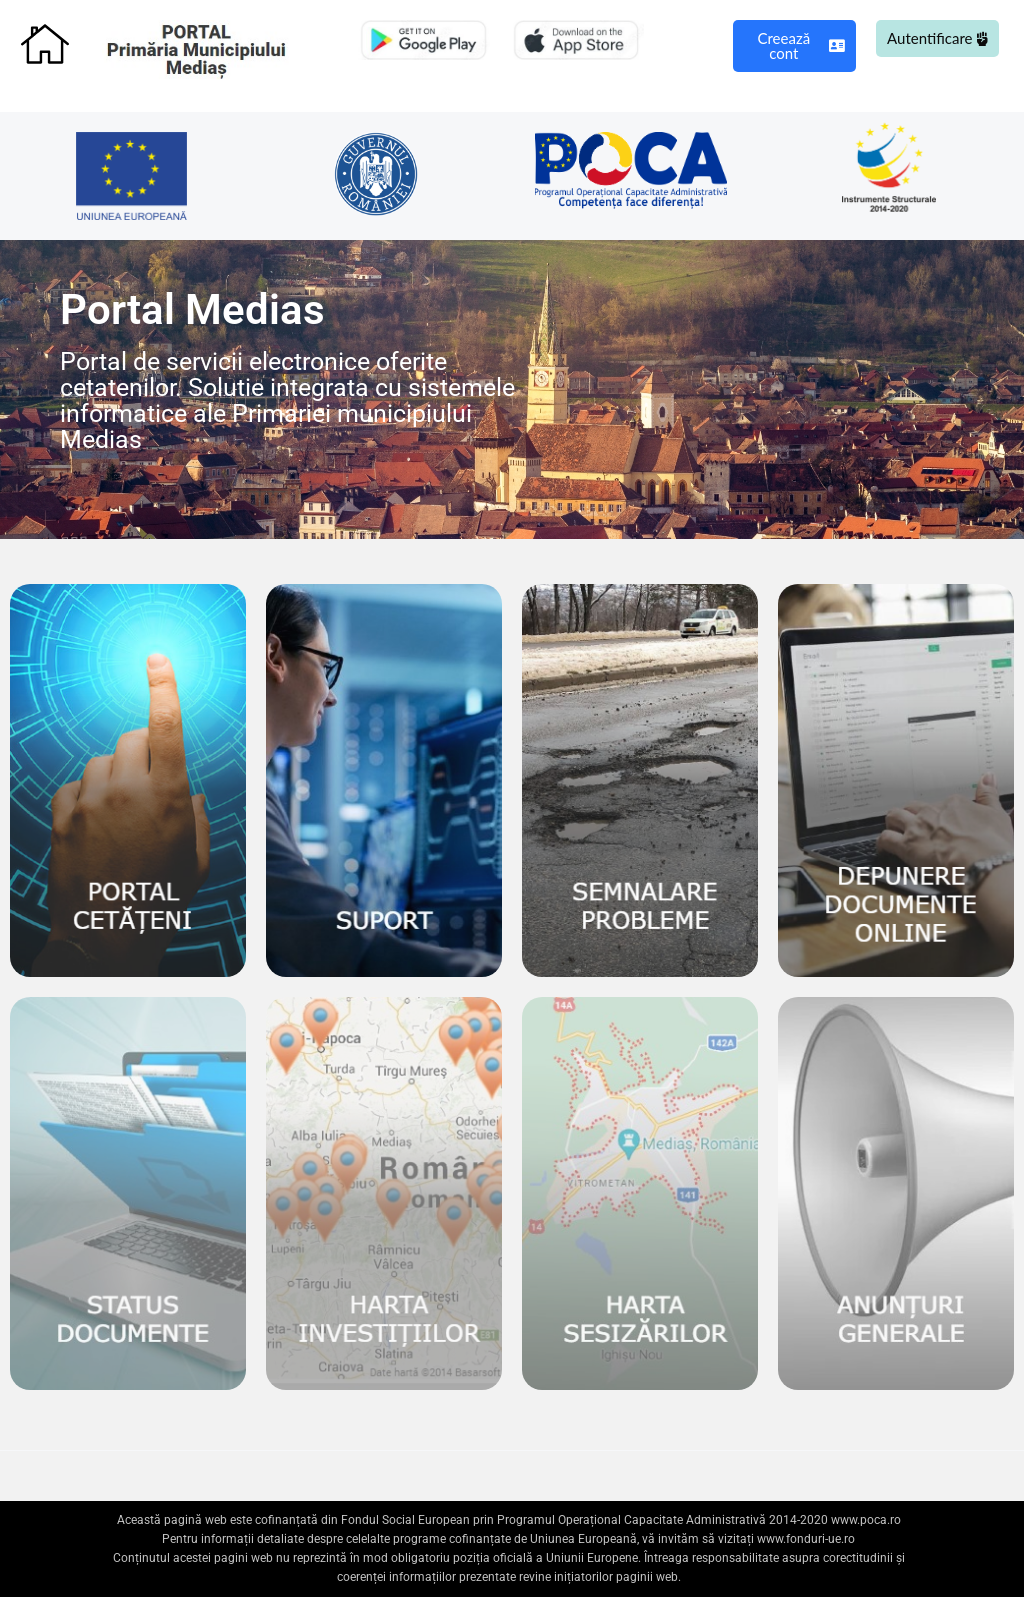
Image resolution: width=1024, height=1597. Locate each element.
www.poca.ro (866, 1520)
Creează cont (801, 45)
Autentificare (937, 38)
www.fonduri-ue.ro (806, 1539)
